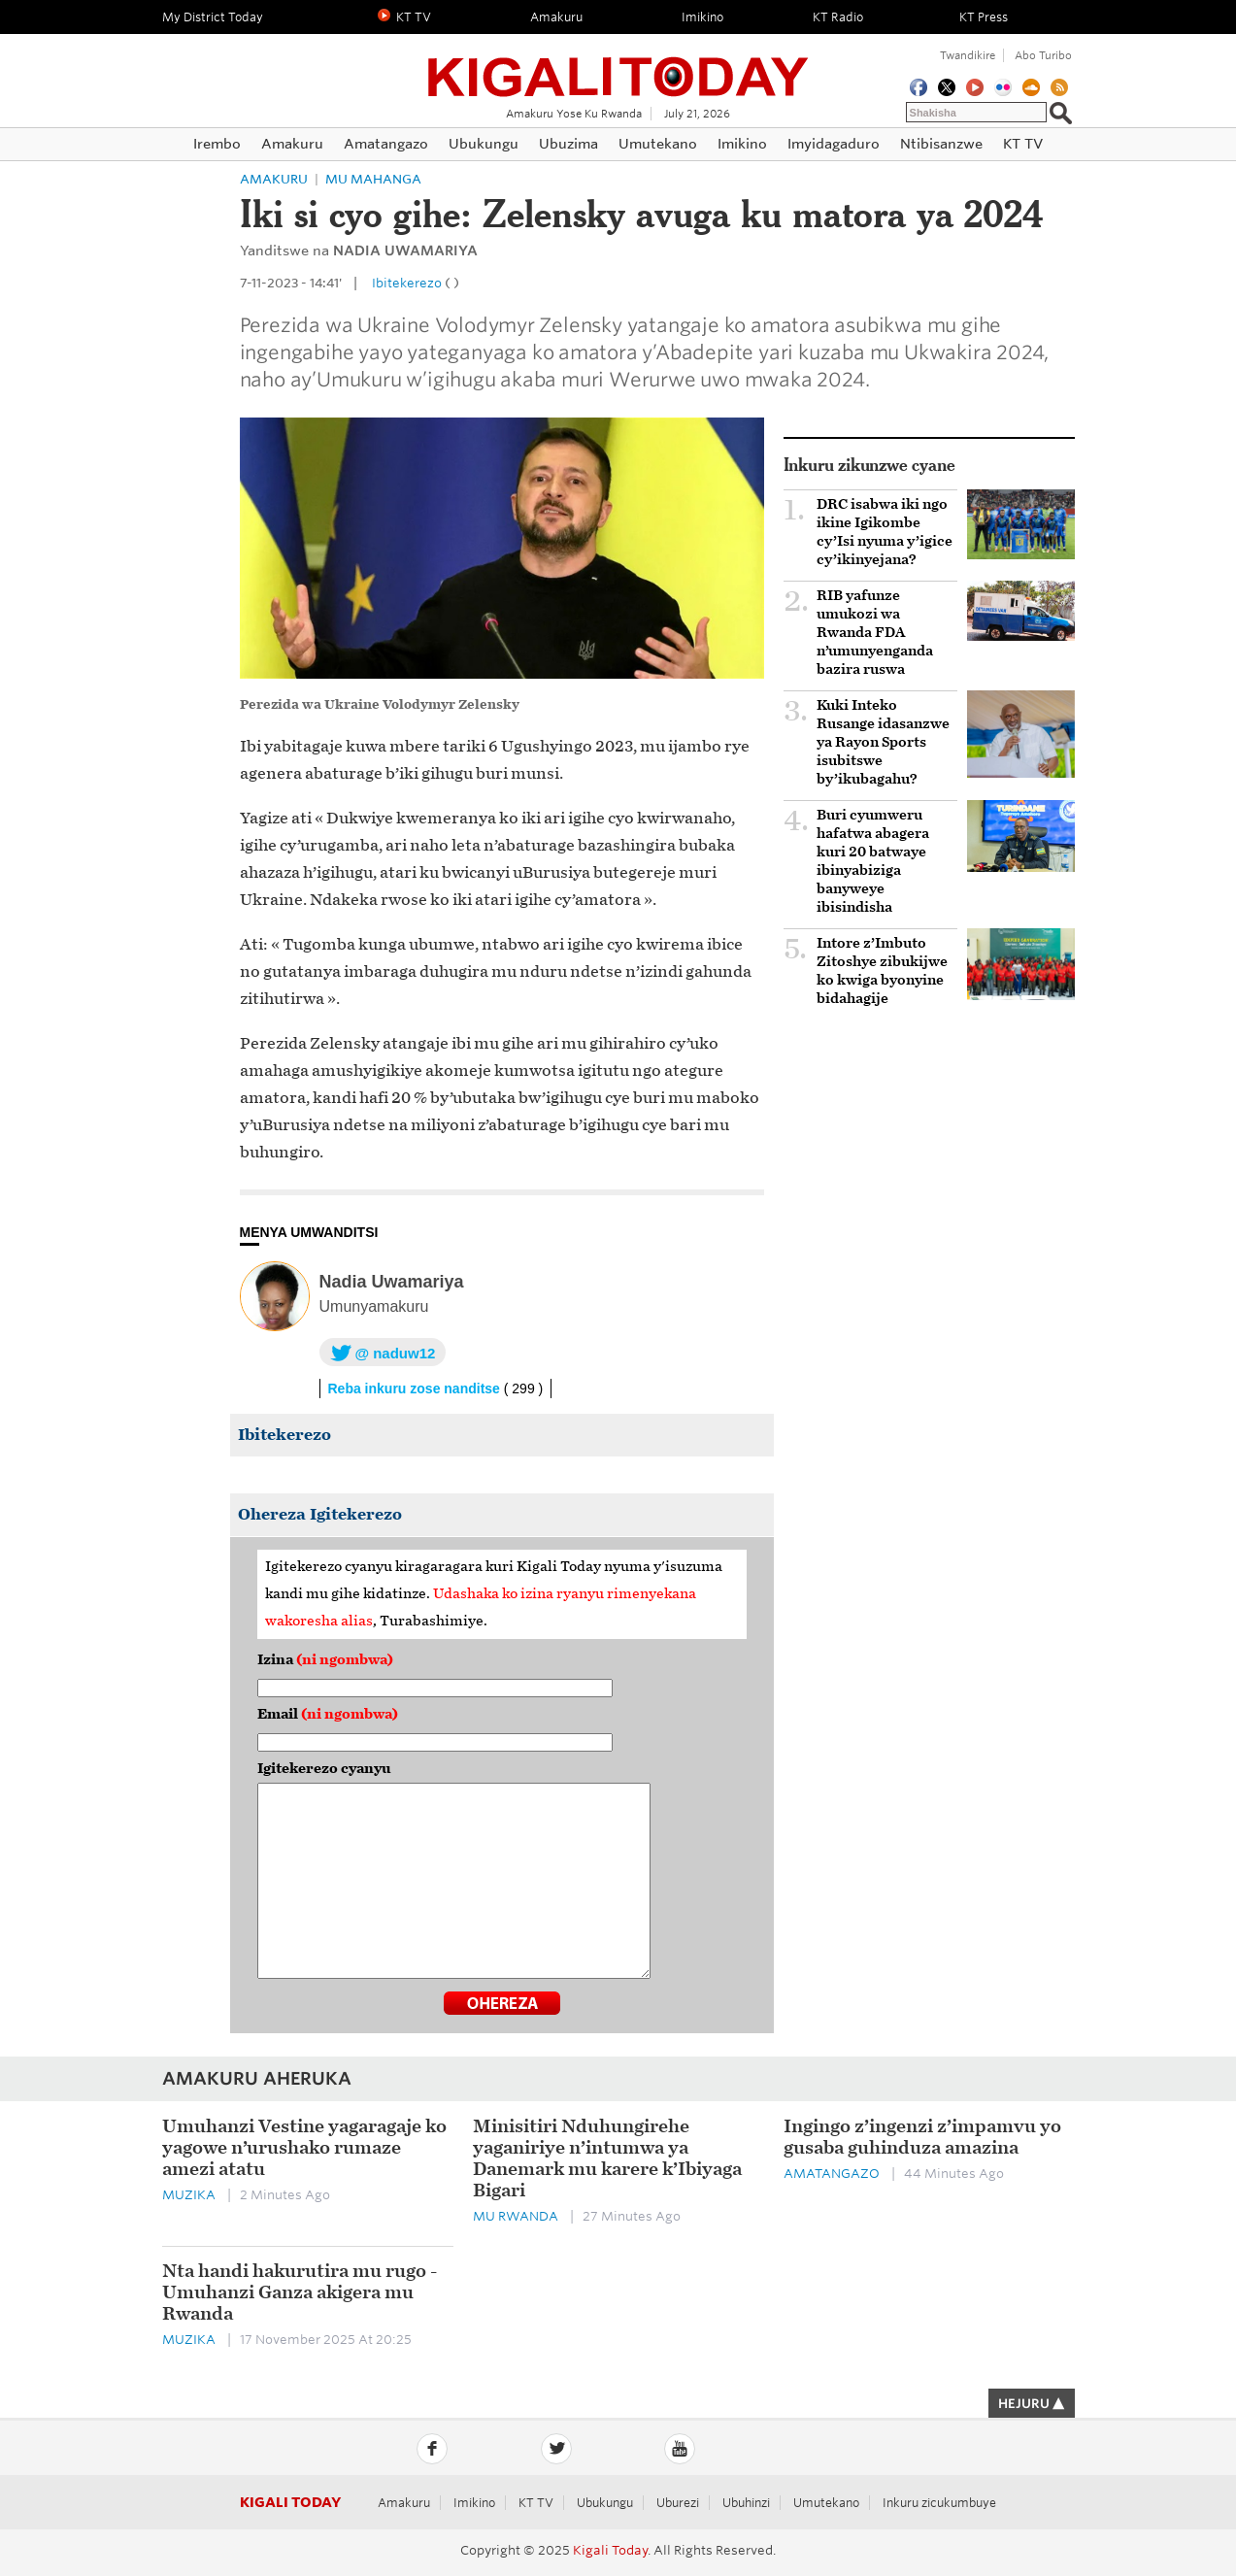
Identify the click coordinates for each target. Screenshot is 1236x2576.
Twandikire (967, 55)
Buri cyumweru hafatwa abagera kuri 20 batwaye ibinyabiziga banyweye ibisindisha (873, 861)
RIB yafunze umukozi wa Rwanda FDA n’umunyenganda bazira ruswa (875, 632)
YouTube (679, 2448)
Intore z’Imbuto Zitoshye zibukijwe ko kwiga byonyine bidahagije (882, 971)
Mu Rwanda (515, 2216)
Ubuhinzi (746, 2502)
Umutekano (826, 2502)
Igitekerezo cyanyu (324, 1768)
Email (327, 1714)
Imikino (474, 2502)
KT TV (535, 2502)
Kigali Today (618, 65)
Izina (325, 1660)
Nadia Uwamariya (391, 1281)
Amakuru (274, 179)
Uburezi (677, 2502)
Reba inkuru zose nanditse (436, 1388)
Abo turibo (1043, 55)
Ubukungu (605, 2502)
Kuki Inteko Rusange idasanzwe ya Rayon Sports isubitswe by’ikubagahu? (883, 742)
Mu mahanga (373, 179)
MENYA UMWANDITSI (309, 1232)
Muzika (189, 2195)
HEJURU (1031, 2403)
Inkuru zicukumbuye (939, 2502)
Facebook (432, 2448)
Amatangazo (832, 2173)
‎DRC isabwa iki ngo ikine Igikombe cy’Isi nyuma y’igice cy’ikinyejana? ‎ (884, 532)
